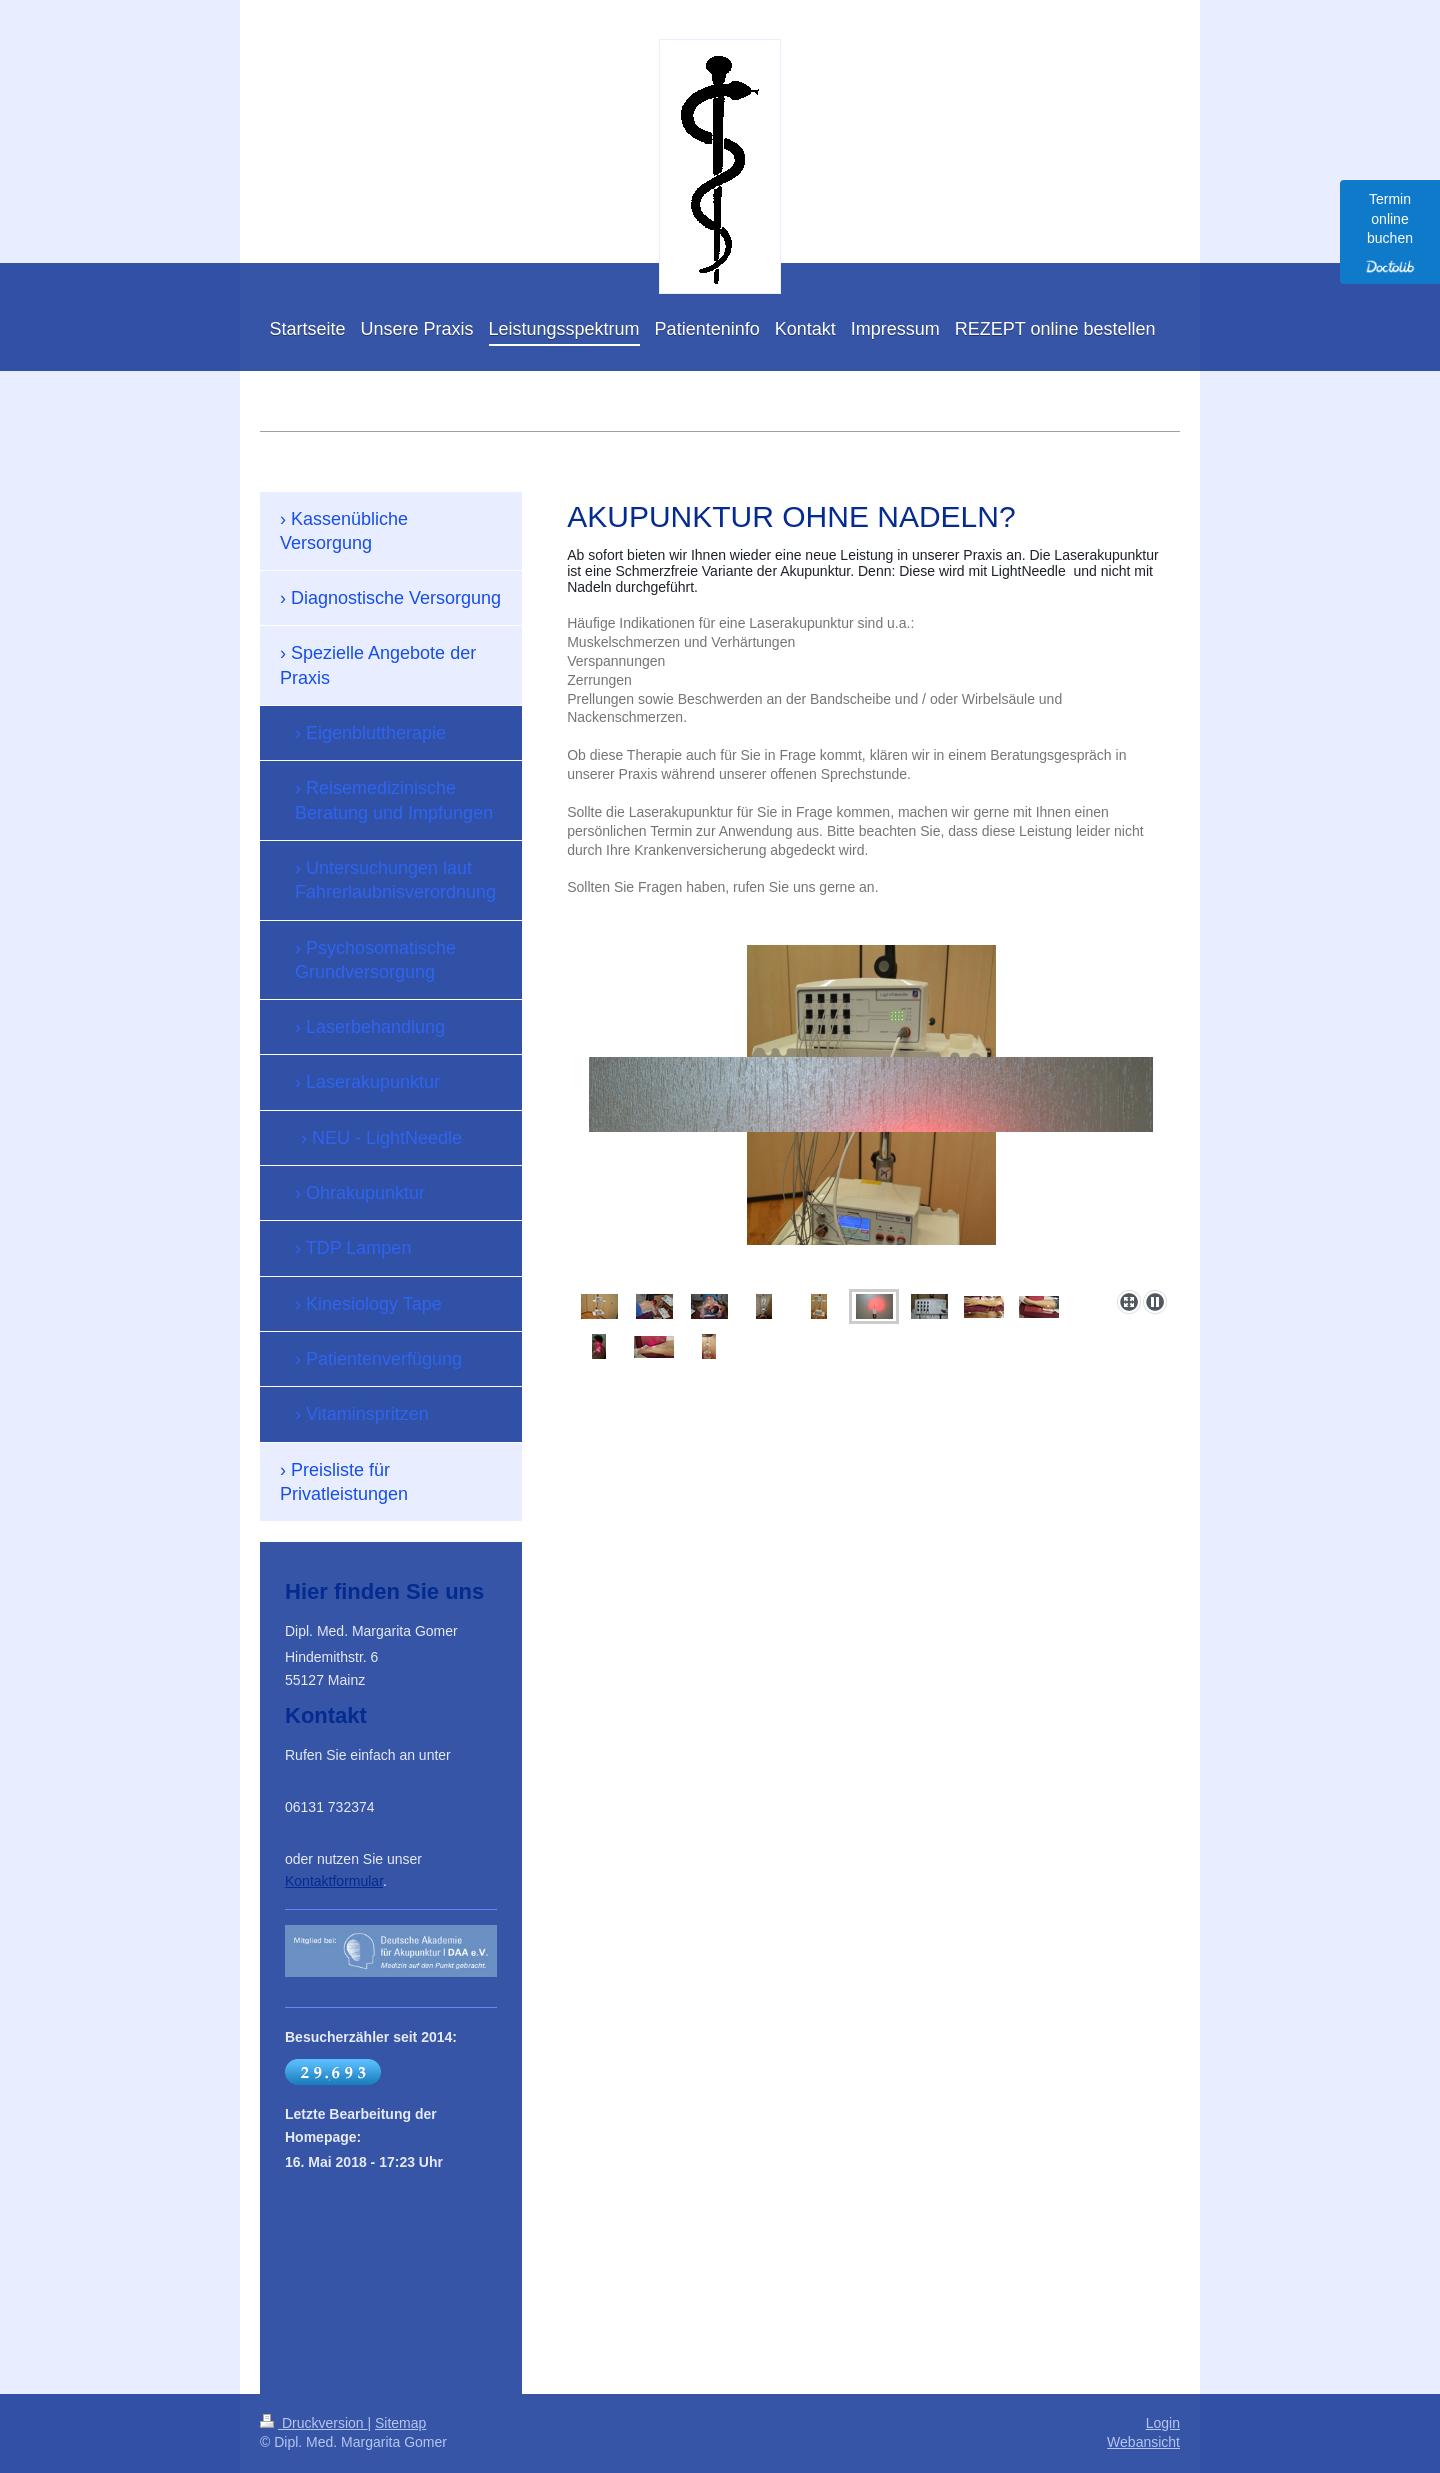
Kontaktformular (334, 1881)
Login (1163, 2423)
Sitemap (400, 2423)
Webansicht (1143, 2442)
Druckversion (313, 2423)
